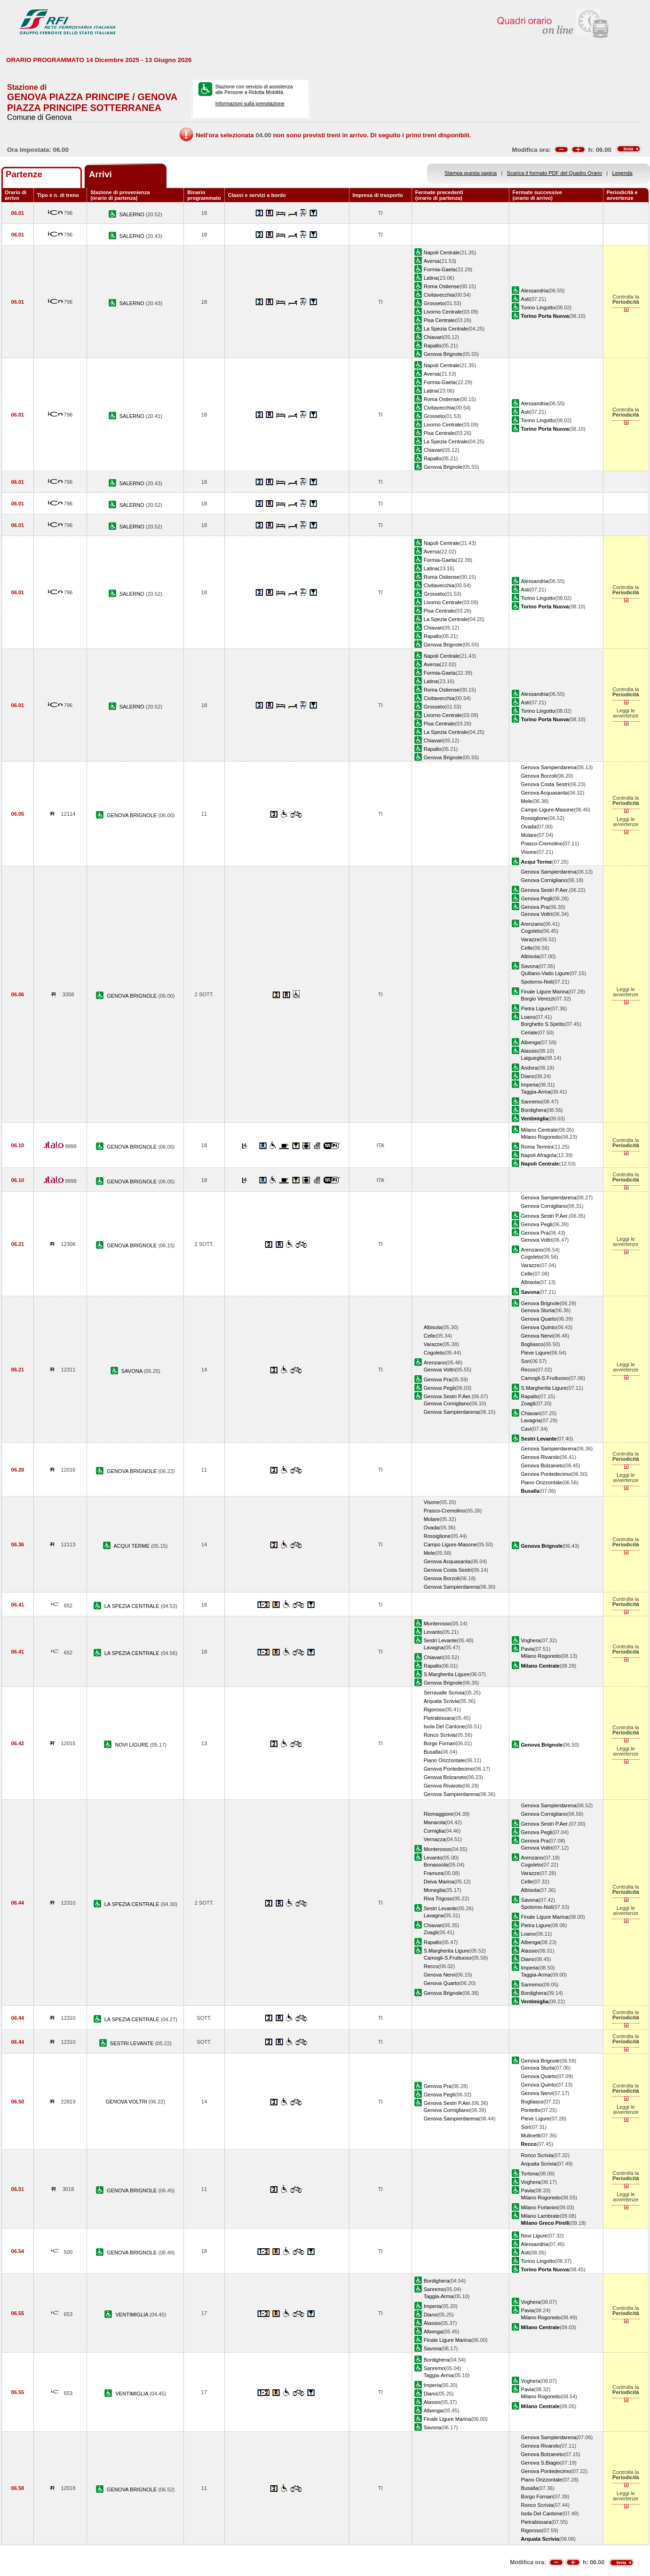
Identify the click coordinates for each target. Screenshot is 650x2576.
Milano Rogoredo (541, 1137)
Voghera (530, 1640)
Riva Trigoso (438, 1898)
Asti (525, 299)
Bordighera (534, 1110)
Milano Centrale (539, 1130)
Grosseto (434, 303)
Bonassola (436, 1864)
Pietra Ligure (536, 1008)
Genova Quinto (538, 1327)
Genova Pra (535, 907)
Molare (529, 835)
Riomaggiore (438, 1814)
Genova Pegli (537, 898)
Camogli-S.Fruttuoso (545, 1378)
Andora (529, 1068)
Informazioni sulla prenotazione (250, 103)
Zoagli (528, 1403)
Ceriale (529, 1032)
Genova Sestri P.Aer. (545, 890)
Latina (431, 278)
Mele (526, 801)
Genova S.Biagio (540, 2463)
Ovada (529, 826)
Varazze (530, 939)
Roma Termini (537, 1147)
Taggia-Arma (536, 1092)
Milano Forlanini (539, 2207)
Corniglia (434, 1831)
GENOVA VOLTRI (127, 2101)
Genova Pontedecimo (546, 1474)
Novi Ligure (534, 2235)
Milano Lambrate (540, 2216)
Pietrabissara (439, 1718)
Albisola (530, 956)
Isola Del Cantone (444, 1726)
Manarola (434, 1822)
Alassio (529, 1051)
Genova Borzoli (539, 776)
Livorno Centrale (443, 312)
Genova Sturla (538, 1310)
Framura (434, 1873)
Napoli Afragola (538, 1155)
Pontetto (530, 2110)
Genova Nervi (537, 1336)
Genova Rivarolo (540, 1457)
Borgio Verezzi (538, 998)
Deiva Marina (439, 1881)
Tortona (530, 2173)
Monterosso (437, 1623)
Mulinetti (530, 2135)
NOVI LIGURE (132, 1745)
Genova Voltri (537, 914)
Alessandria (534, 290)
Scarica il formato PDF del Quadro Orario (554, 173)
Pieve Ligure (535, 1352)
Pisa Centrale (439, 320)
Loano (528, 1017)
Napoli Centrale (442, 252)
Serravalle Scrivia (444, 1692)
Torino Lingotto (538, 307)
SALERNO (132, 214)
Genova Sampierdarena (549, 767)
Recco (528, 1369)
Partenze (24, 174)
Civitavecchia (439, 295)
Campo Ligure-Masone (547, 809)
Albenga (530, 1042)
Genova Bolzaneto (542, 1465)
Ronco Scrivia (440, 1735)
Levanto (433, 1632)
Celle (527, 948)
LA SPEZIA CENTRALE (132, 1606)
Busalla (432, 1752)
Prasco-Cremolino (542, 843)
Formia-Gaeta (440, 269)
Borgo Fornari (440, 1743)
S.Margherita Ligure (544, 1388)
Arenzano (532, 924)
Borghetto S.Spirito (543, 1024)
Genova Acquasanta (544, 793)
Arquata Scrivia (441, 1701)
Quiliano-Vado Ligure (545, 973)
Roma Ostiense (442, 286)
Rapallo (433, 345)
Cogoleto (531, 931)
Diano (528, 1076)
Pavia (527, 1649)
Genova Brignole (443, 354)
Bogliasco (532, 1344)
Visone (529, 852)
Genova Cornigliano (544, 880)
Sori (526, 1361)
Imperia (530, 1084)
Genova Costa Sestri (545, 784)
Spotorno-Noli (537, 982)
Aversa (432, 261)
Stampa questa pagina (470, 173)
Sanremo (531, 1101)
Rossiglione (534, 818)
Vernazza (434, 1839)
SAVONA (132, 1371)
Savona (530, 966)
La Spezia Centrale (446, 328)
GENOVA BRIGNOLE (132, 815)
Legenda (622, 173)
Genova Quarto (539, 1319)
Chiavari (433, 337)
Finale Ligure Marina (545, 991)
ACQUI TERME (132, 1546)
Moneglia (434, 1890)
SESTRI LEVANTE (132, 2043)
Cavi (526, 1429)
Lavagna (531, 1420)
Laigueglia (533, 1058)
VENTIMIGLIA (132, 2314)
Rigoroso (434, 1709)
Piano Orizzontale (541, 1482)
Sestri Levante (440, 1640)
